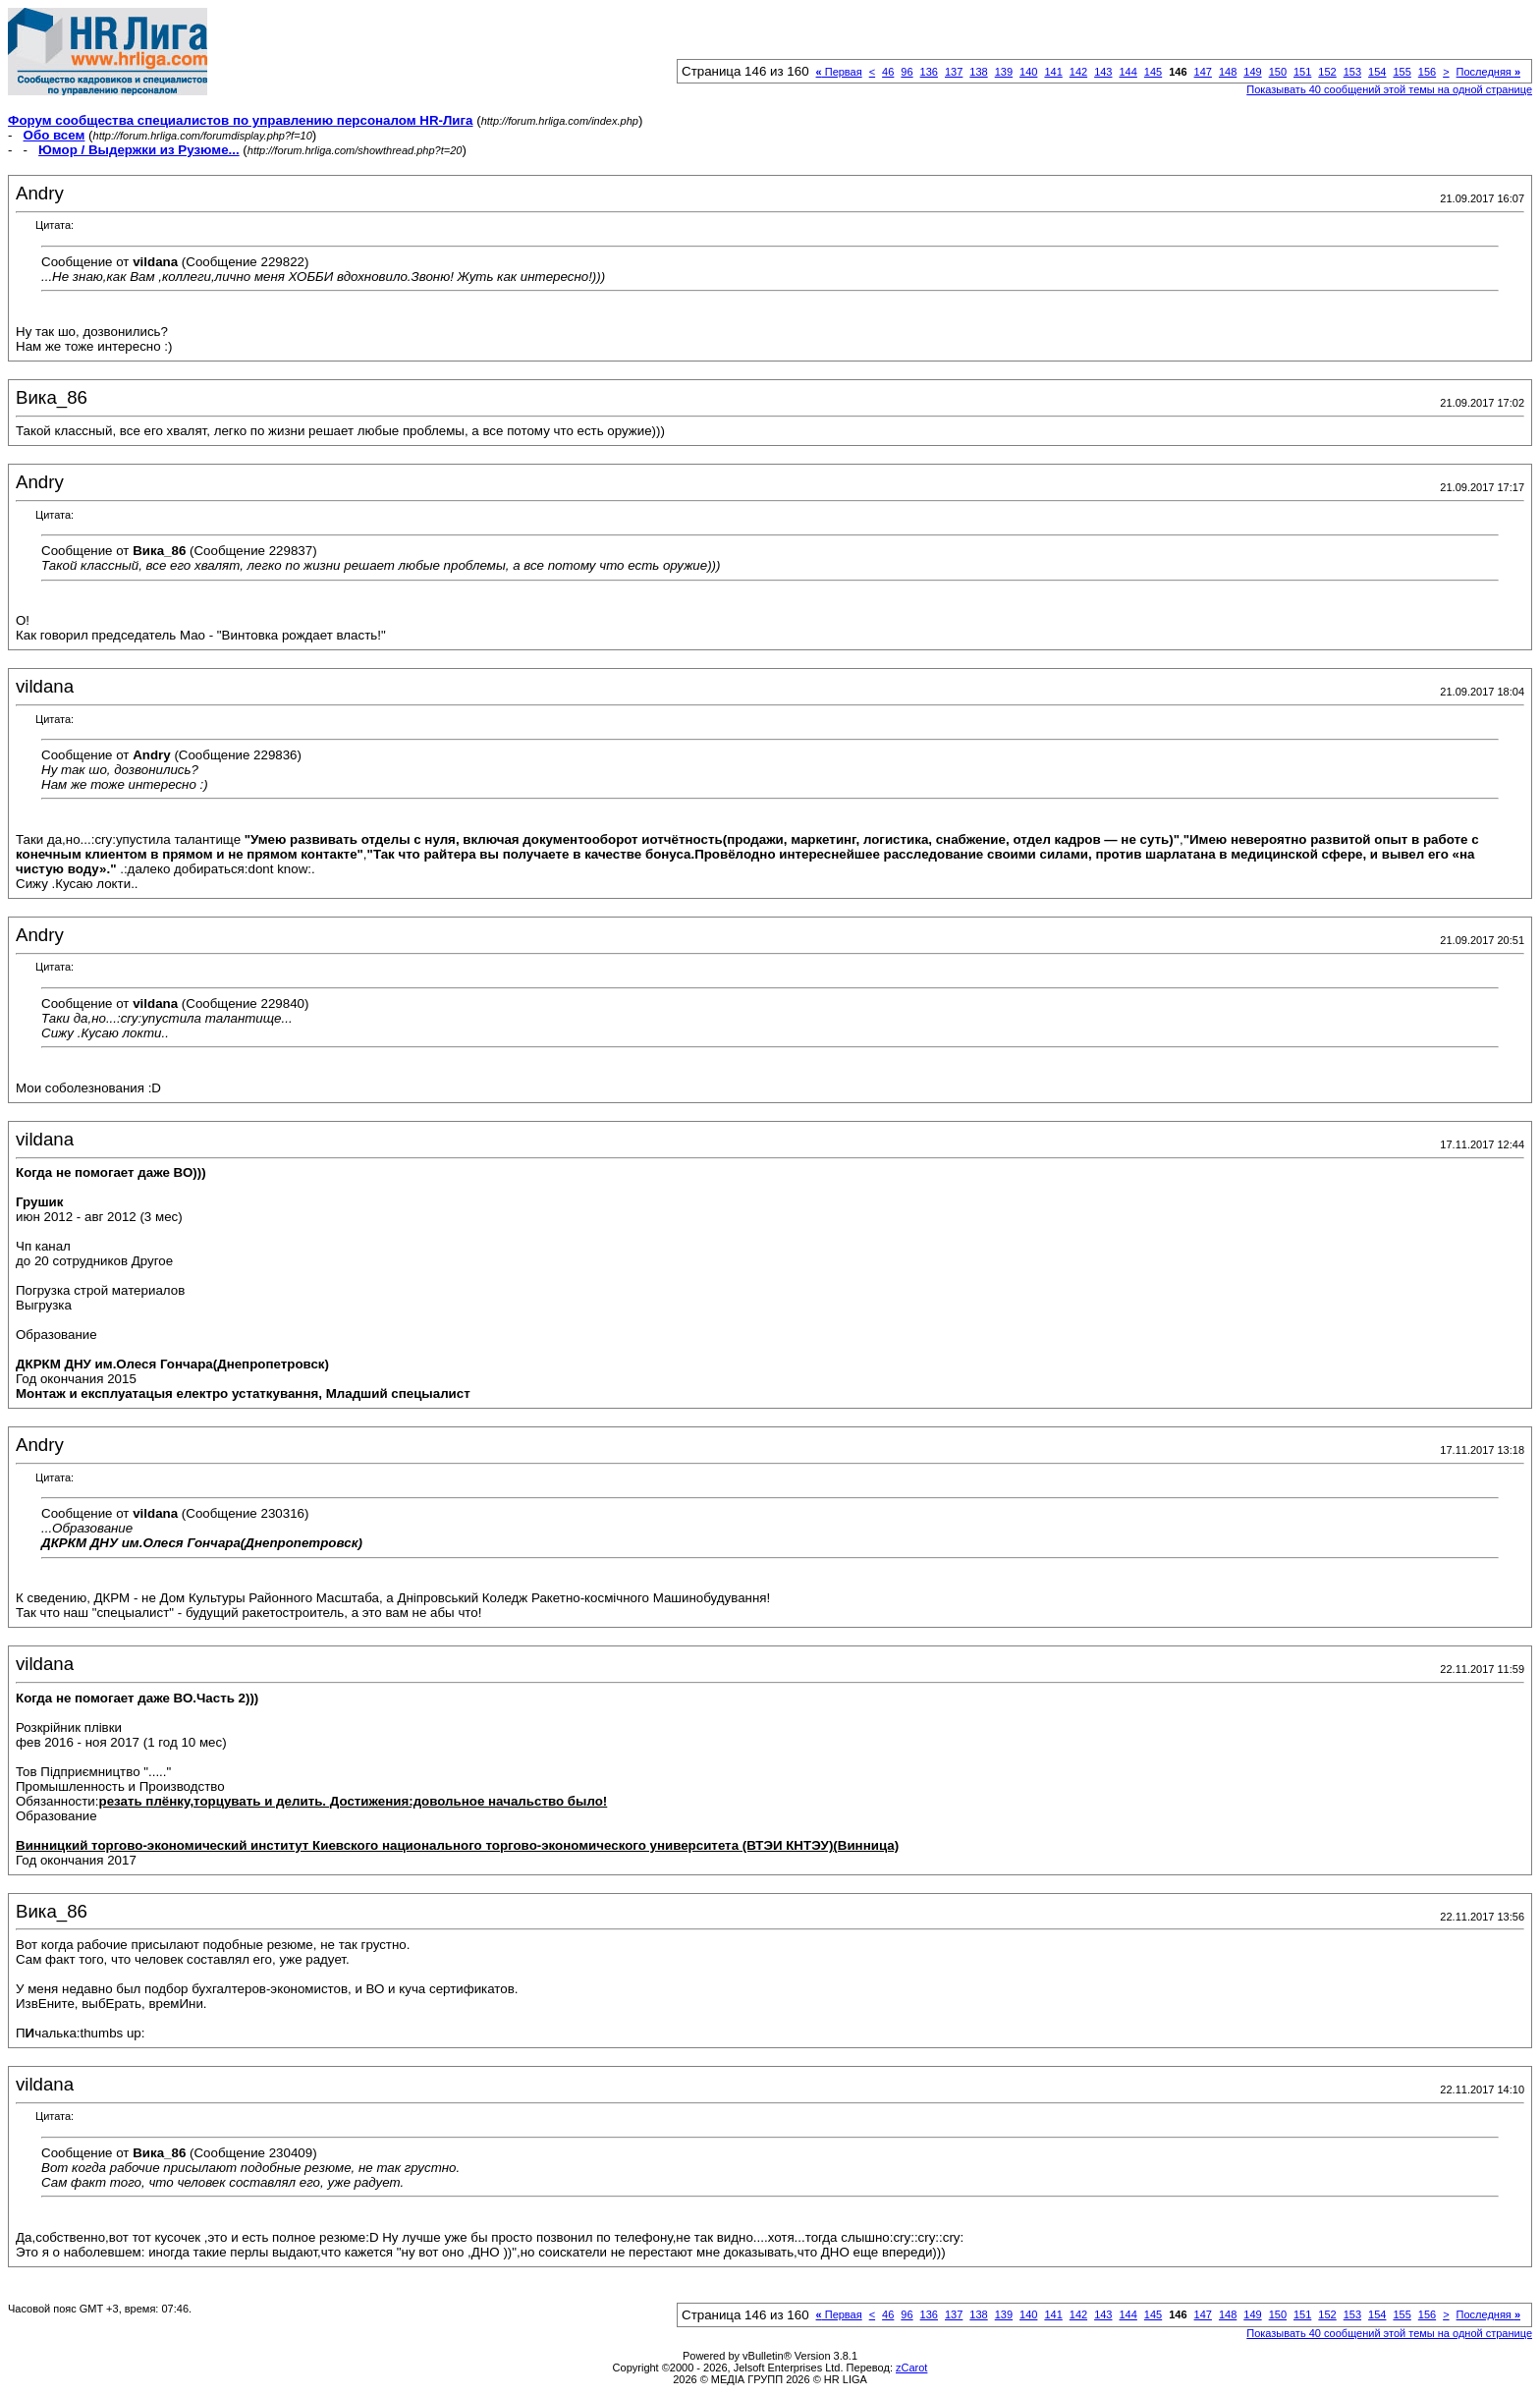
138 (978, 72)
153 (1352, 72)
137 (953, 72)
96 (906, 72)
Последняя (1488, 72)
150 (1278, 72)
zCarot (911, 2367)
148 (1228, 72)
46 (888, 72)
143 (1103, 72)
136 (929, 72)
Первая (839, 72)
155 (1401, 72)
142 (1078, 72)
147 (1203, 72)
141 (1053, 72)
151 (1302, 72)
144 (1127, 72)
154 (1377, 72)
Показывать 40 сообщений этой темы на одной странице (1389, 89)
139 (1004, 72)
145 (1153, 72)
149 (1252, 72)
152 (1327, 72)
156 (1427, 72)
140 (1028, 72)
